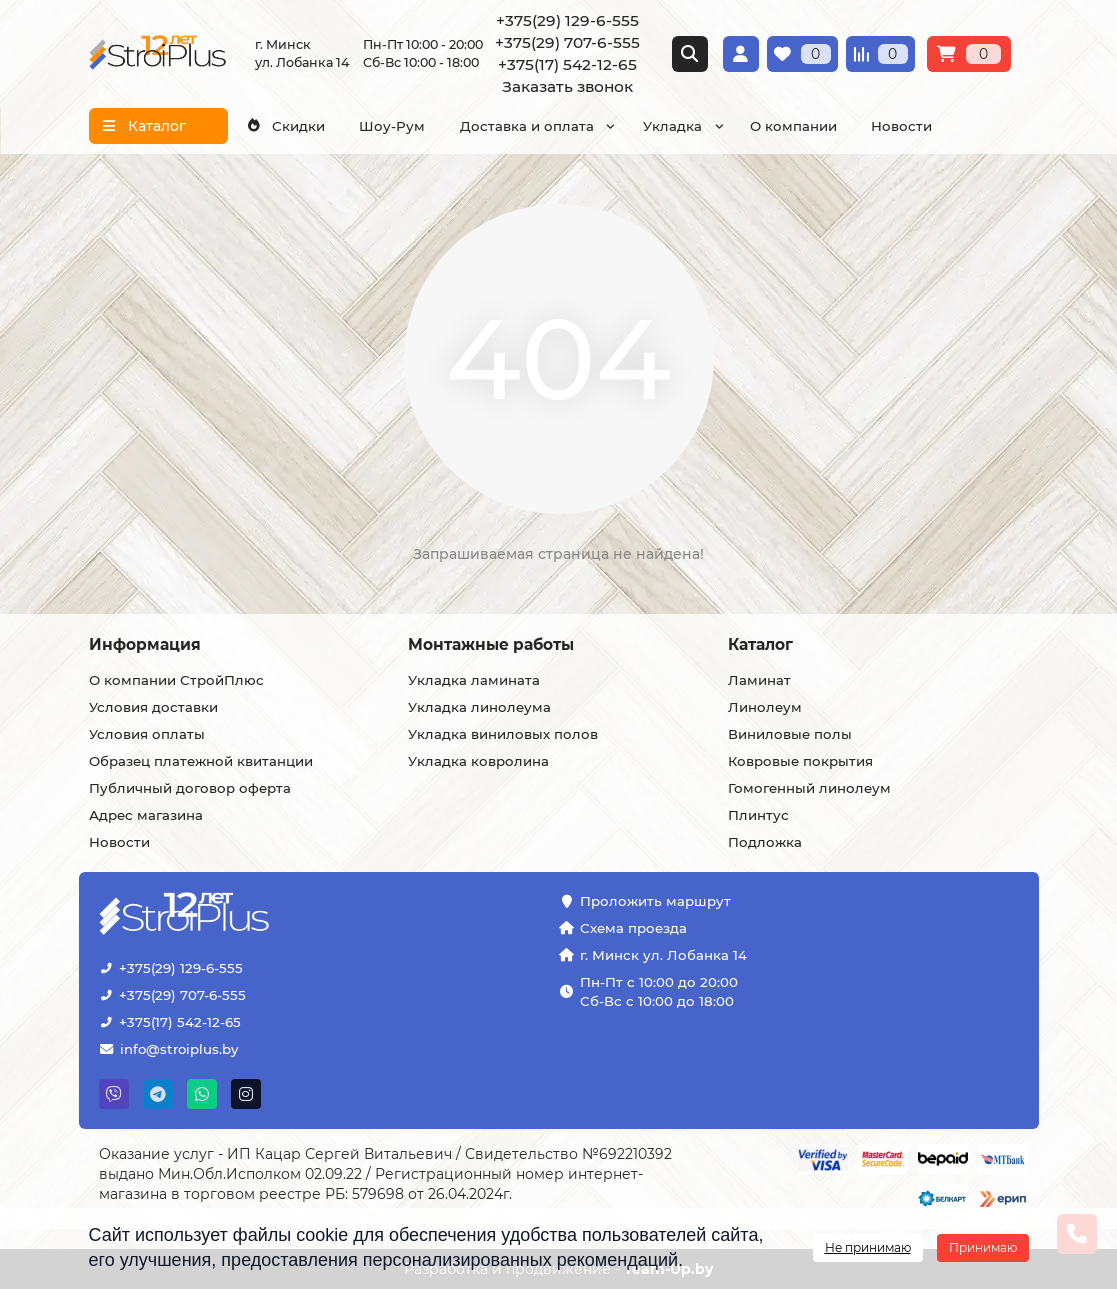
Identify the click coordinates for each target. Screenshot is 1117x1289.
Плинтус (758, 815)
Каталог (760, 644)
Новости (901, 126)
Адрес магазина (146, 815)
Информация (145, 644)
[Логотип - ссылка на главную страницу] (246, 915)
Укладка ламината (474, 680)
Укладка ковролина (478, 761)
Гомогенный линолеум (809, 788)
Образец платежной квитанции (201, 761)
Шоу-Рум (392, 126)
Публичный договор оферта (190, 788)
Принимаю (983, 1247)
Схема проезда (633, 928)
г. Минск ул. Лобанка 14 (663, 955)
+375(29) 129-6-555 (567, 20)
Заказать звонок (567, 86)
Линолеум (765, 707)
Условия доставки (153, 707)
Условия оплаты (147, 734)
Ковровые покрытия (800, 761)
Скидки (285, 126)
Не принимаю (868, 1247)
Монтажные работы (491, 644)
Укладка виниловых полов (503, 734)
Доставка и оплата (527, 126)
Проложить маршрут (655, 901)
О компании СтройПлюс (176, 680)
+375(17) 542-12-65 (567, 64)
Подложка (765, 842)
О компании (793, 126)
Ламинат (759, 680)
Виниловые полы (790, 734)
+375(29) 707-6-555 (567, 42)
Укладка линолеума (479, 707)
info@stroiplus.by (179, 1049)
